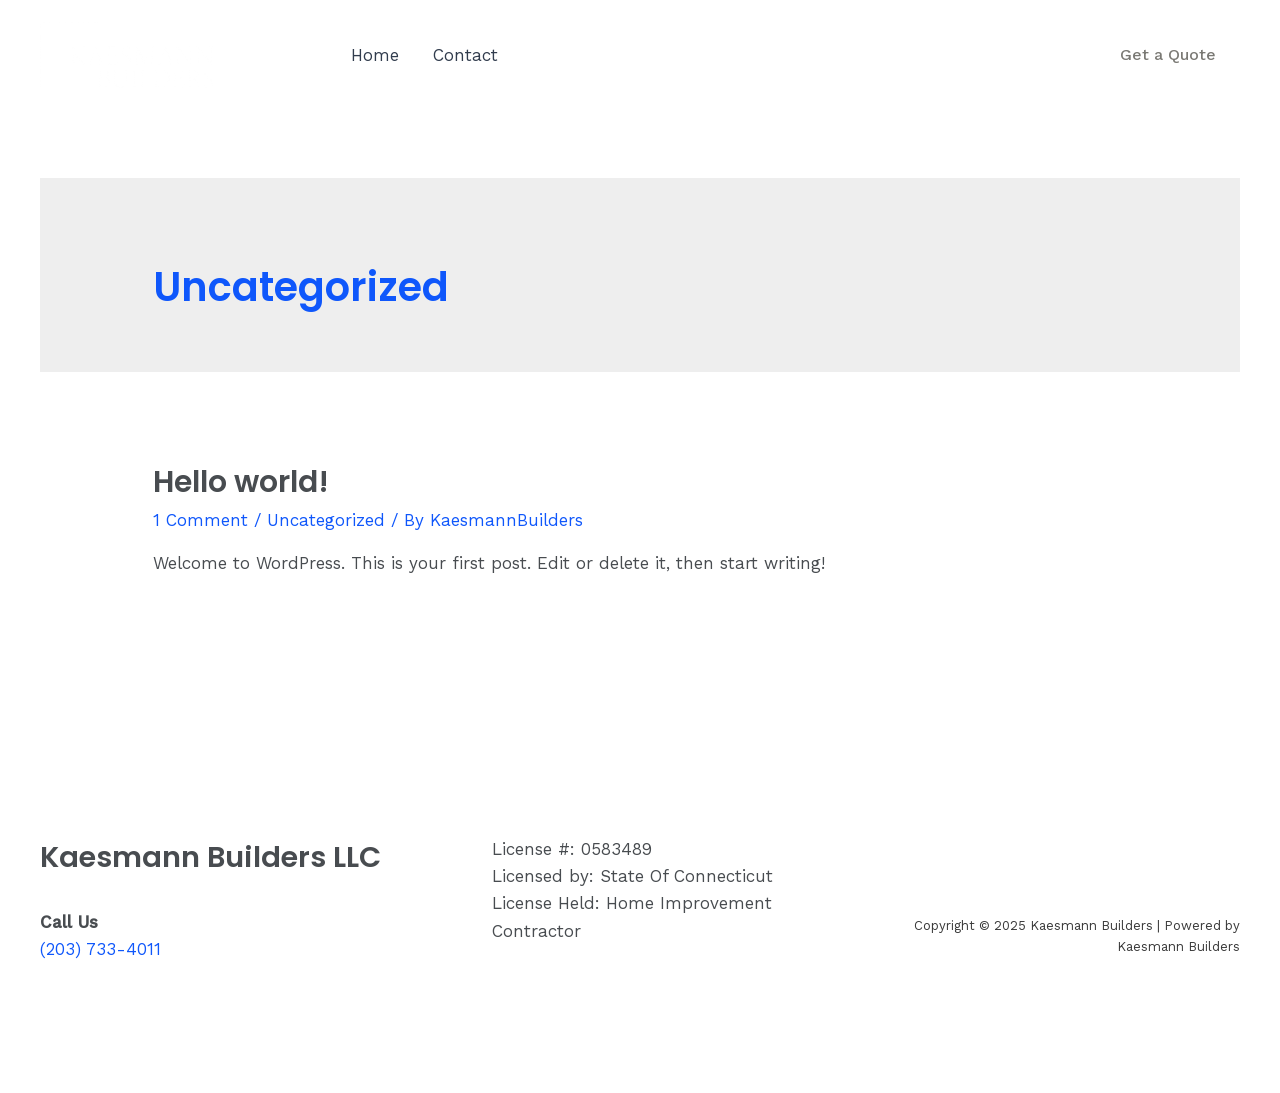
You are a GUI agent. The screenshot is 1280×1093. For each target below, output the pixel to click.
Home (375, 55)
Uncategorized (326, 520)
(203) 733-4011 (960, 67)
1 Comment (200, 520)
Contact (465, 55)
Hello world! (241, 482)
